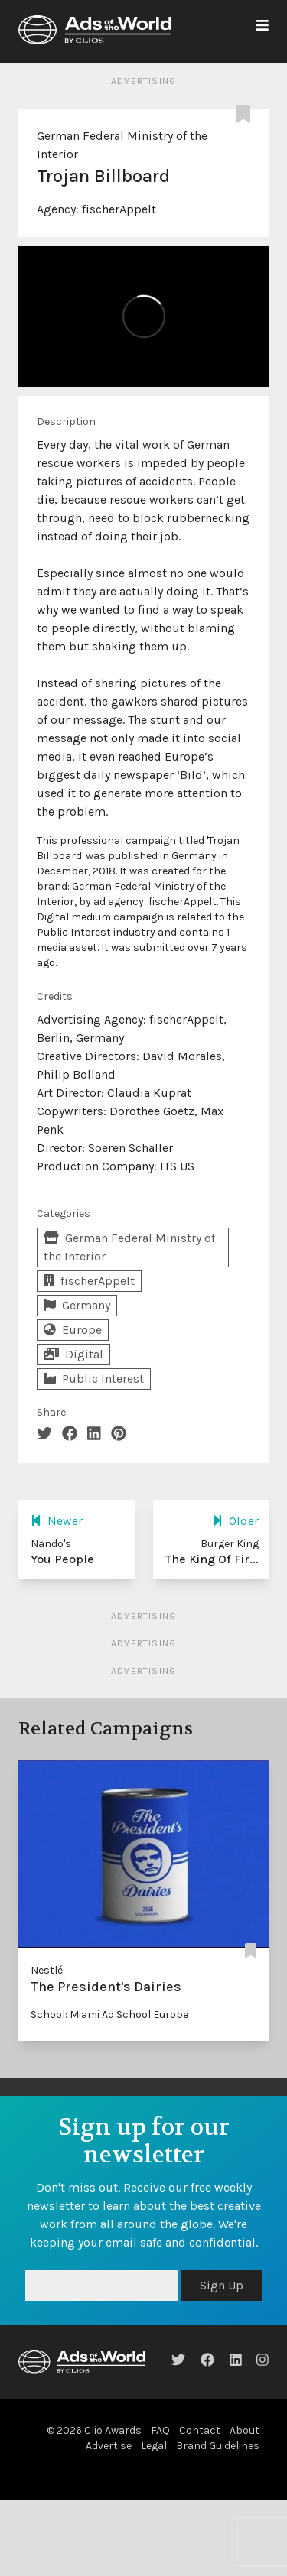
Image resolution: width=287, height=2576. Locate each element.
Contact (199, 2430)
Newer (57, 1520)
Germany (77, 1305)
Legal (154, 2445)
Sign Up (221, 2285)
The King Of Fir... (212, 1559)
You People (62, 1559)
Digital (73, 1354)
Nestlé (47, 1970)
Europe (73, 1329)
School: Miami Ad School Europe (109, 2014)
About (244, 2430)
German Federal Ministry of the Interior (129, 1247)
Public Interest (94, 1378)
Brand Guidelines (217, 2445)
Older (235, 1520)
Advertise (109, 2445)
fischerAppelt (119, 209)
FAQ (160, 2430)
